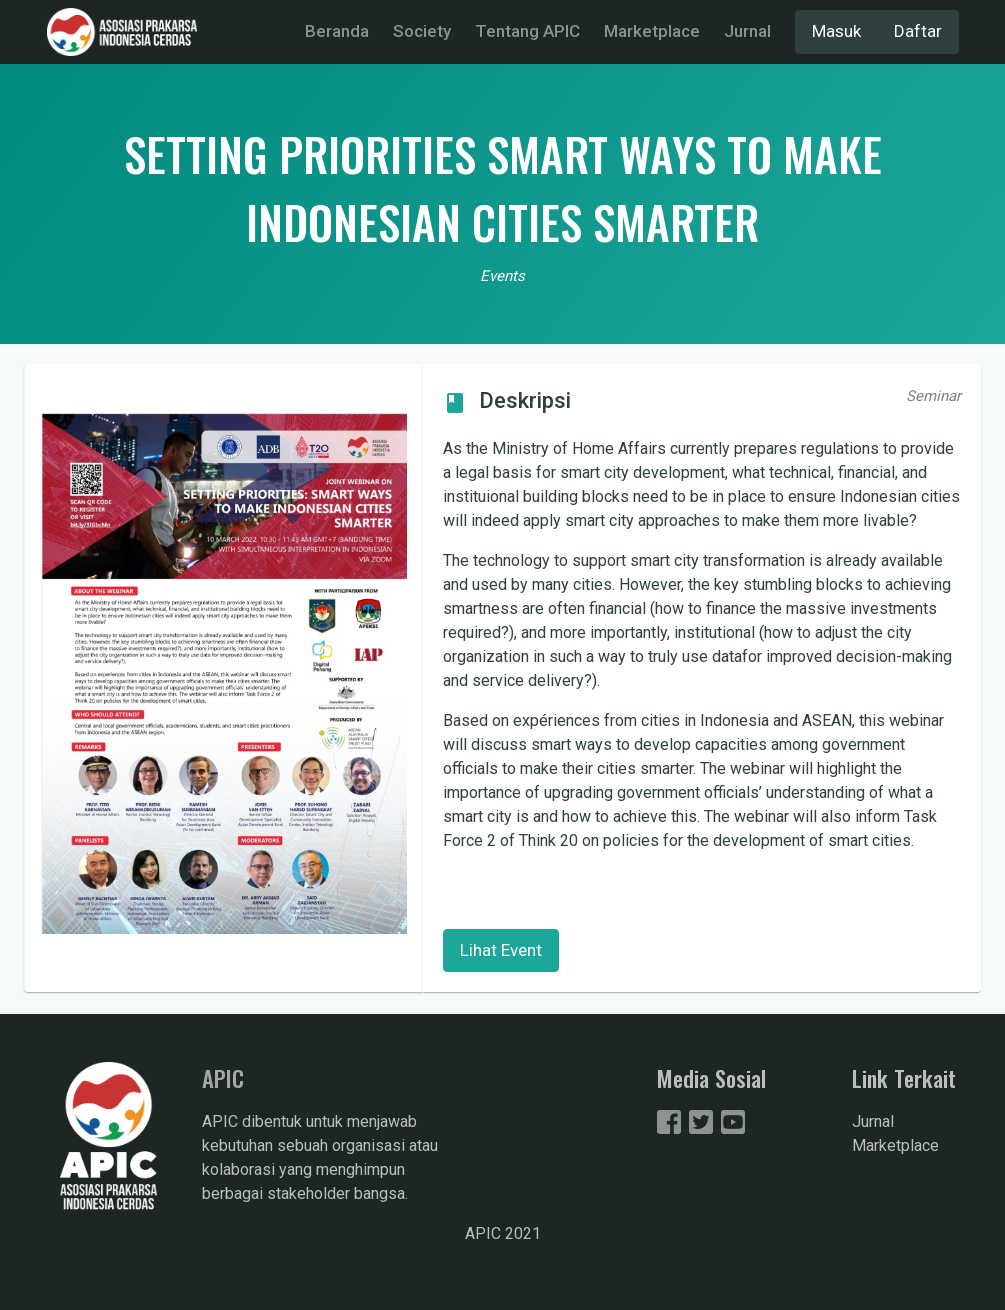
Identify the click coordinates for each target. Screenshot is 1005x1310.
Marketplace (652, 31)
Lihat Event (501, 950)
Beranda (337, 31)
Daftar (918, 31)
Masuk (836, 31)
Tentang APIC (527, 31)
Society (422, 31)
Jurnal (747, 31)
